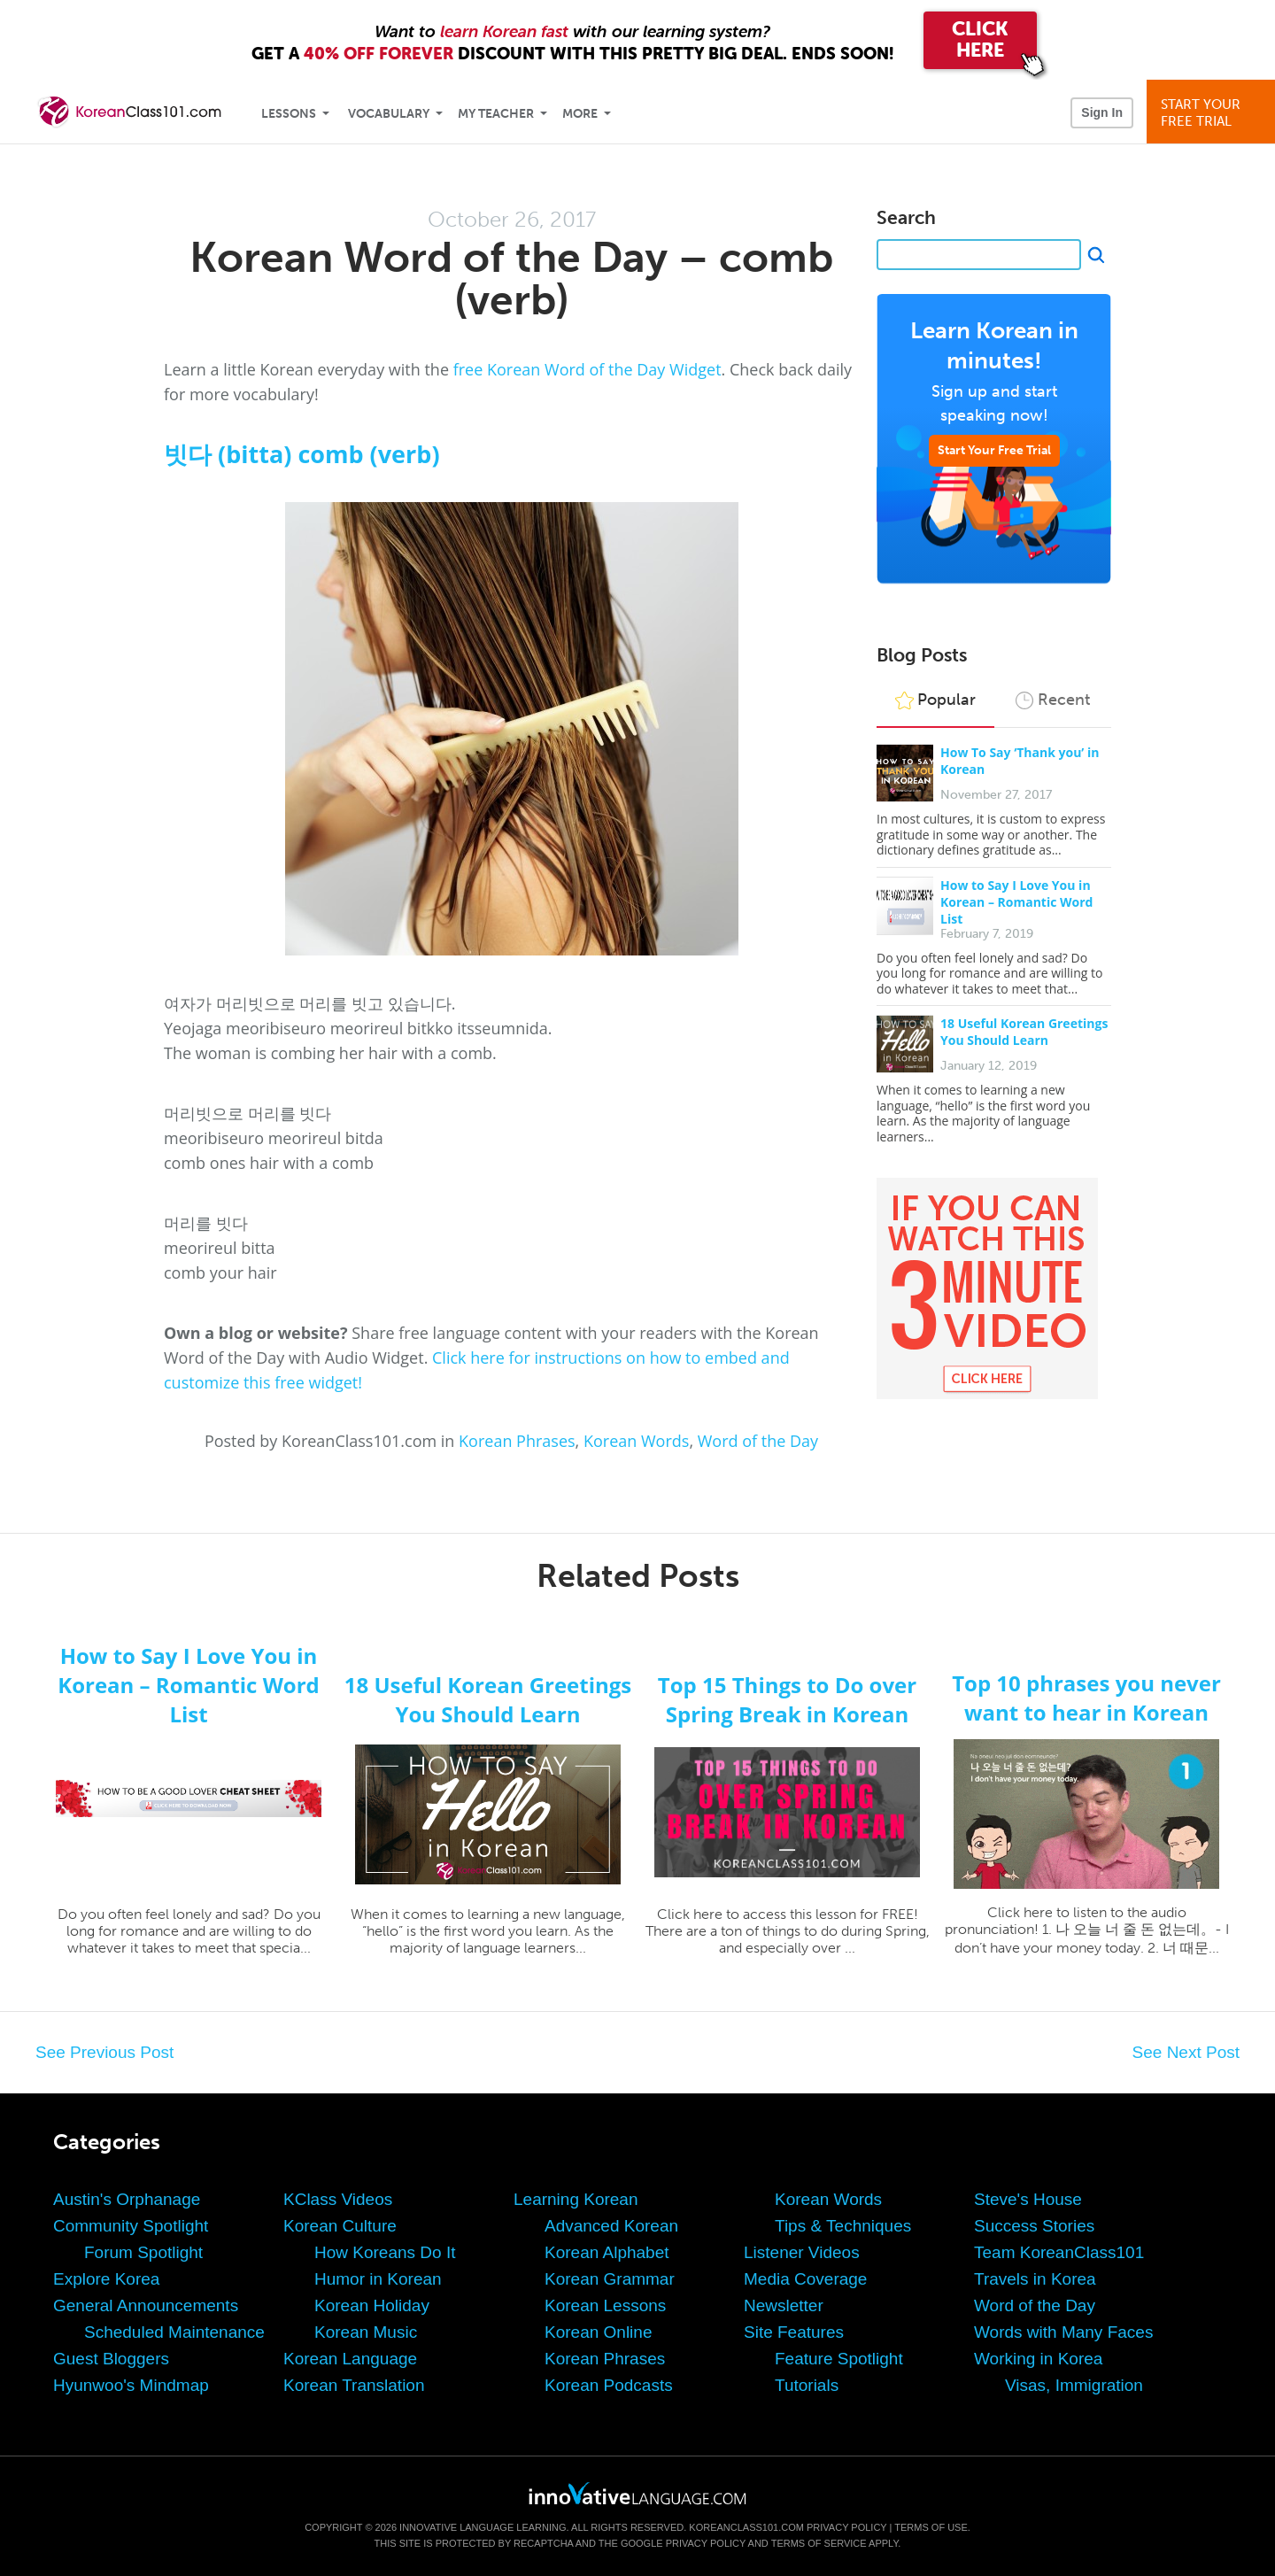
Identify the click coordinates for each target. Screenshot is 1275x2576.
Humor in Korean (378, 2279)
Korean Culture (340, 2225)
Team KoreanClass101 (1059, 2252)
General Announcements (145, 2305)
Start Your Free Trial (994, 450)
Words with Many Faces (1063, 2332)
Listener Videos (802, 2252)
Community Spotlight (130, 2225)
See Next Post (1186, 2052)
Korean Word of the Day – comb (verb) (511, 278)
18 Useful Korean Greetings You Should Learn (1024, 1031)
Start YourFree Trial (1213, 113)
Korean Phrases (517, 1440)
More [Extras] (580, 113)
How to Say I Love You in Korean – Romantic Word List (1016, 902)
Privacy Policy (846, 2527)
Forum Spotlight (143, 2252)
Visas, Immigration (1074, 2385)
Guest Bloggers (111, 2358)
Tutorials (806, 2385)
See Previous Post (104, 2052)
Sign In (1102, 112)
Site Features (794, 2332)
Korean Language (350, 2358)
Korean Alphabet (607, 2252)
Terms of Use (931, 2527)
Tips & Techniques (843, 2225)
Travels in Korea (1035, 2279)
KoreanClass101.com (746, 2527)
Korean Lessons (605, 2305)
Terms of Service (819, 2543)
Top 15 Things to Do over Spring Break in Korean (787, 1699)
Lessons (288, 113)
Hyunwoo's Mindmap (131, 2385)
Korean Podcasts (609, 2385)
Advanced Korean (611, 2225)
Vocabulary (388, 113)
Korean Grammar (610, 2279)
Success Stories (1034, 2225)
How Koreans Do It (384, 2252)
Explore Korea (106, 2279)
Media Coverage (805, 2279)
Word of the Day (758, 1440)
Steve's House (1028, 2199)
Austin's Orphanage (126, 2199)
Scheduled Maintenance (174, 2332)
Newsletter (783, 2305)
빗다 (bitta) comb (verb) (302, 453)
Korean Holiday (371, 2305)
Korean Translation (354, 2385)
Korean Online (598, 2332)
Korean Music (365, 2332)
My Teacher (496, 113)
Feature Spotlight (839, 2358)
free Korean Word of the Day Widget (587, 369)
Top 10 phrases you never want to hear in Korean (1086, 1697)
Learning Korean (576, 2199)
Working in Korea (1038, 2358)
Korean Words (636, 1440)
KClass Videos (337, 2199)
